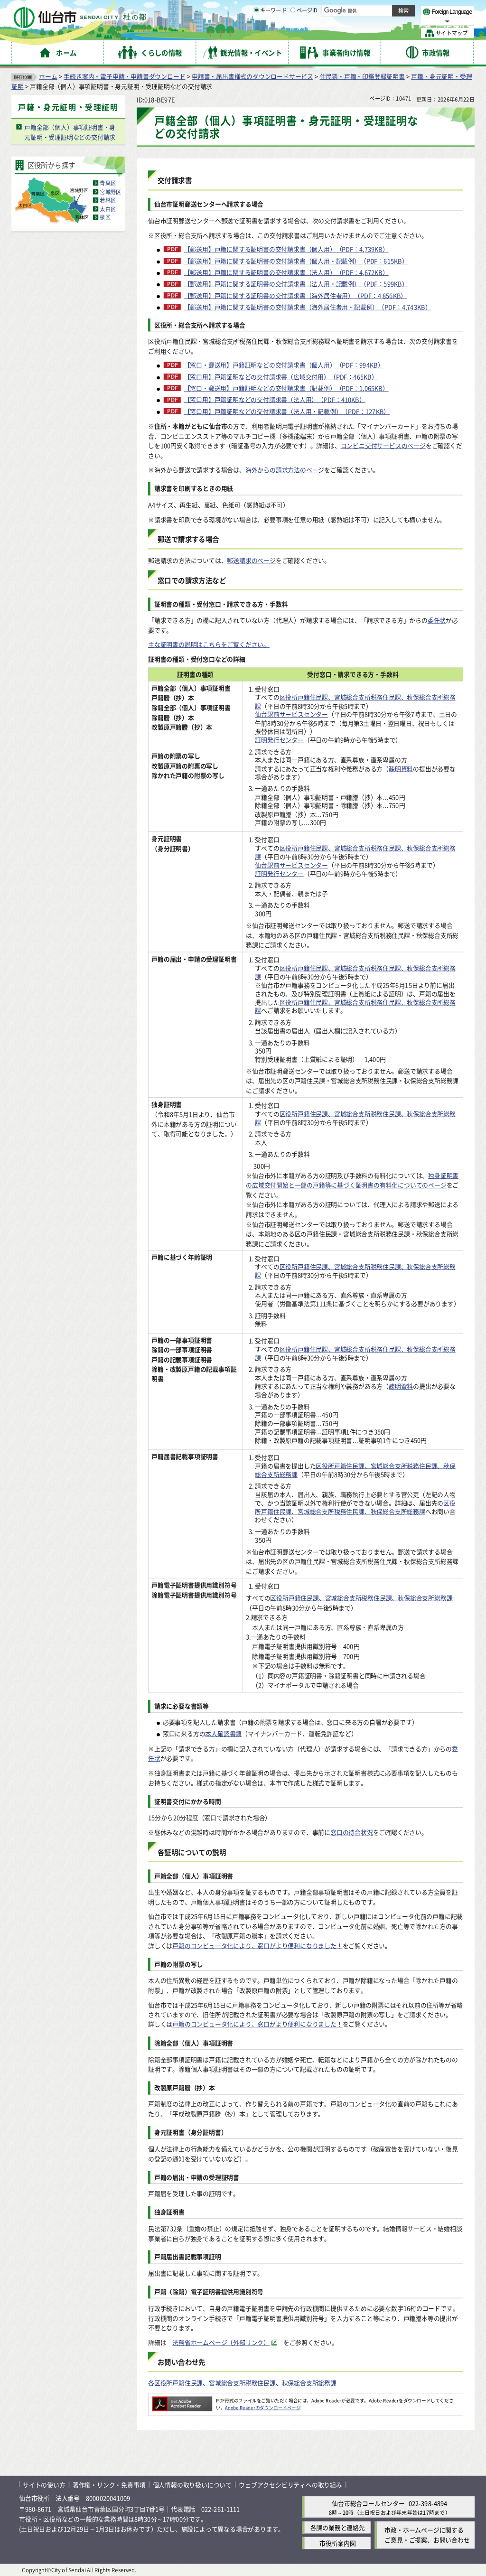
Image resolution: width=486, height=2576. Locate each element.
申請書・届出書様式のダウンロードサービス (252, 76)
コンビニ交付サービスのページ (383, 445)
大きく (365, 21)
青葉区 (108, 183)
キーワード (270, 33)
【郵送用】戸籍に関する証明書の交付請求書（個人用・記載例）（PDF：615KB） (296, 261)
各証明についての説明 (192, 1852)
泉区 (105, 217)
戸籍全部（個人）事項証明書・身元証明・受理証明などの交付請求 (69, 131)
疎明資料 (401, 768)
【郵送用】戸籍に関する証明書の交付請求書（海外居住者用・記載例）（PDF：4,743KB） (307, 307)
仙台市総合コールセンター (368, 2503)
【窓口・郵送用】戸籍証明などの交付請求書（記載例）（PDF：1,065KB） (286, 388)
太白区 (108, 209)
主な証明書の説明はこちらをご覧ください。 (209, 644)
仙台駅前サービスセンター (291, 714)
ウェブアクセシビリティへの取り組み (290, 2484)
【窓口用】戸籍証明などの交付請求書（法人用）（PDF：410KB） (274, 399)
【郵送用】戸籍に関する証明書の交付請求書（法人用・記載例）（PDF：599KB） (296, 284)
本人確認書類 (223, 1733)
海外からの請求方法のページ (284, 469)
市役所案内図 (337, 2543)
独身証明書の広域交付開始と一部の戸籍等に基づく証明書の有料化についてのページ (352, 1180)
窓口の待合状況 (351, 1832)
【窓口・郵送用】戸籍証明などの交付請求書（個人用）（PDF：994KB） (284, 365)
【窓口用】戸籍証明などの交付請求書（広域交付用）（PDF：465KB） (281, 376)
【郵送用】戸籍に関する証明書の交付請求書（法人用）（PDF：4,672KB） (286, 272)
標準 (379, 10)
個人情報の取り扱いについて (192, 2484)
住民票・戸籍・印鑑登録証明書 (362, 76)
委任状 (437, 620)
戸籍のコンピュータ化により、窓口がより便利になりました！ (257, 1945)
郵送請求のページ (251, 560)
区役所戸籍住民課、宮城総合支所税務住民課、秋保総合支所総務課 (355, 701)
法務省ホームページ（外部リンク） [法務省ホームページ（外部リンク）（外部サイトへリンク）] (221, 2341)
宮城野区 (110, 192)
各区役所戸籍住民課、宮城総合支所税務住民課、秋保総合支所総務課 (242, 2382)
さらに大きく (396, 21)
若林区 (108, 200)
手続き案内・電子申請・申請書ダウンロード (124, 76)
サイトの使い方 (44, 2484)
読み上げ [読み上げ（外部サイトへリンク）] (312, 9)
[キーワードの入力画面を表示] (256, 32)
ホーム (48, 76)
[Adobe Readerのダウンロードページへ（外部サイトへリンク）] (182, 2400)
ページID (304, 33)
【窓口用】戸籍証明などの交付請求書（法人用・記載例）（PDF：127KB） (287, 411)
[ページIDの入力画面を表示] (292, 32)
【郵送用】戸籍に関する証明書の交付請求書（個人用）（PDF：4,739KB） (286, 249)
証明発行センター (279, 739)
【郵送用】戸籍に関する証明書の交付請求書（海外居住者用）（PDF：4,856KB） (295, 295)
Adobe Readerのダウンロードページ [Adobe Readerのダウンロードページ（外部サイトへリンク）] (262, 2407)
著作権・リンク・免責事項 (109, 2484)
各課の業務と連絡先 (337, 2527)
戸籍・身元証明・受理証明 (68, 107)
